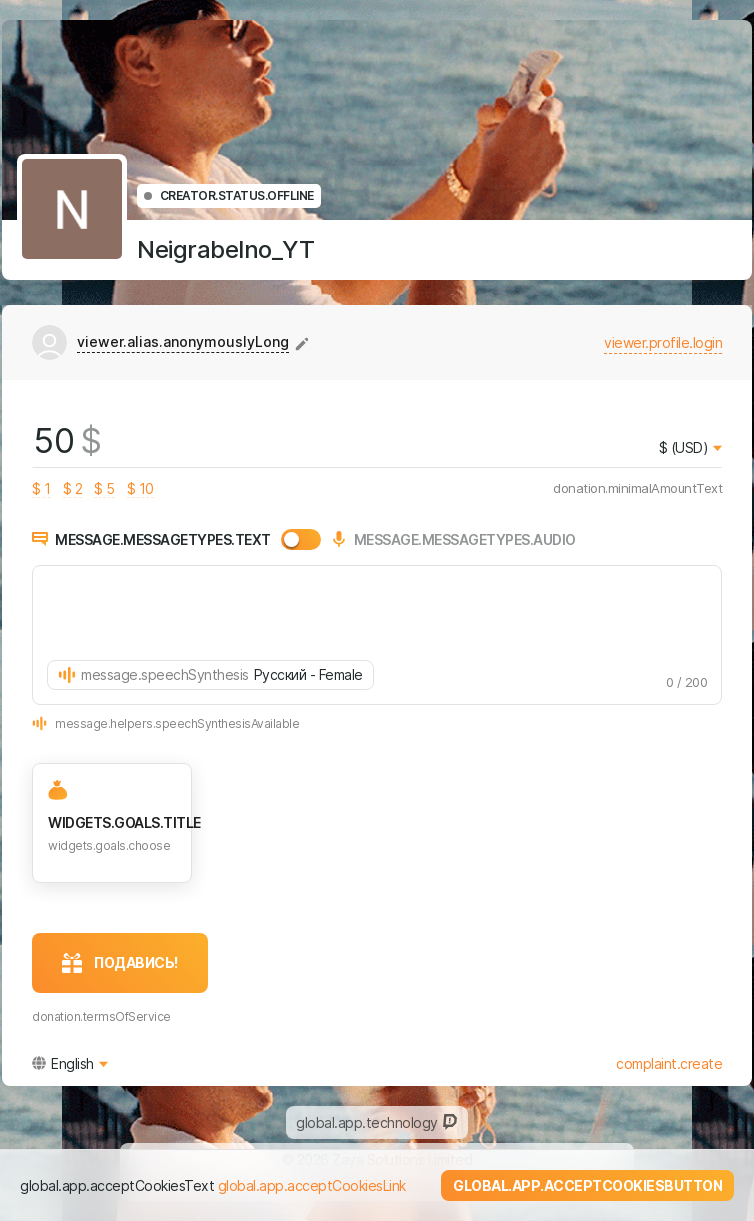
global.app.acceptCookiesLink (312, 1185)
